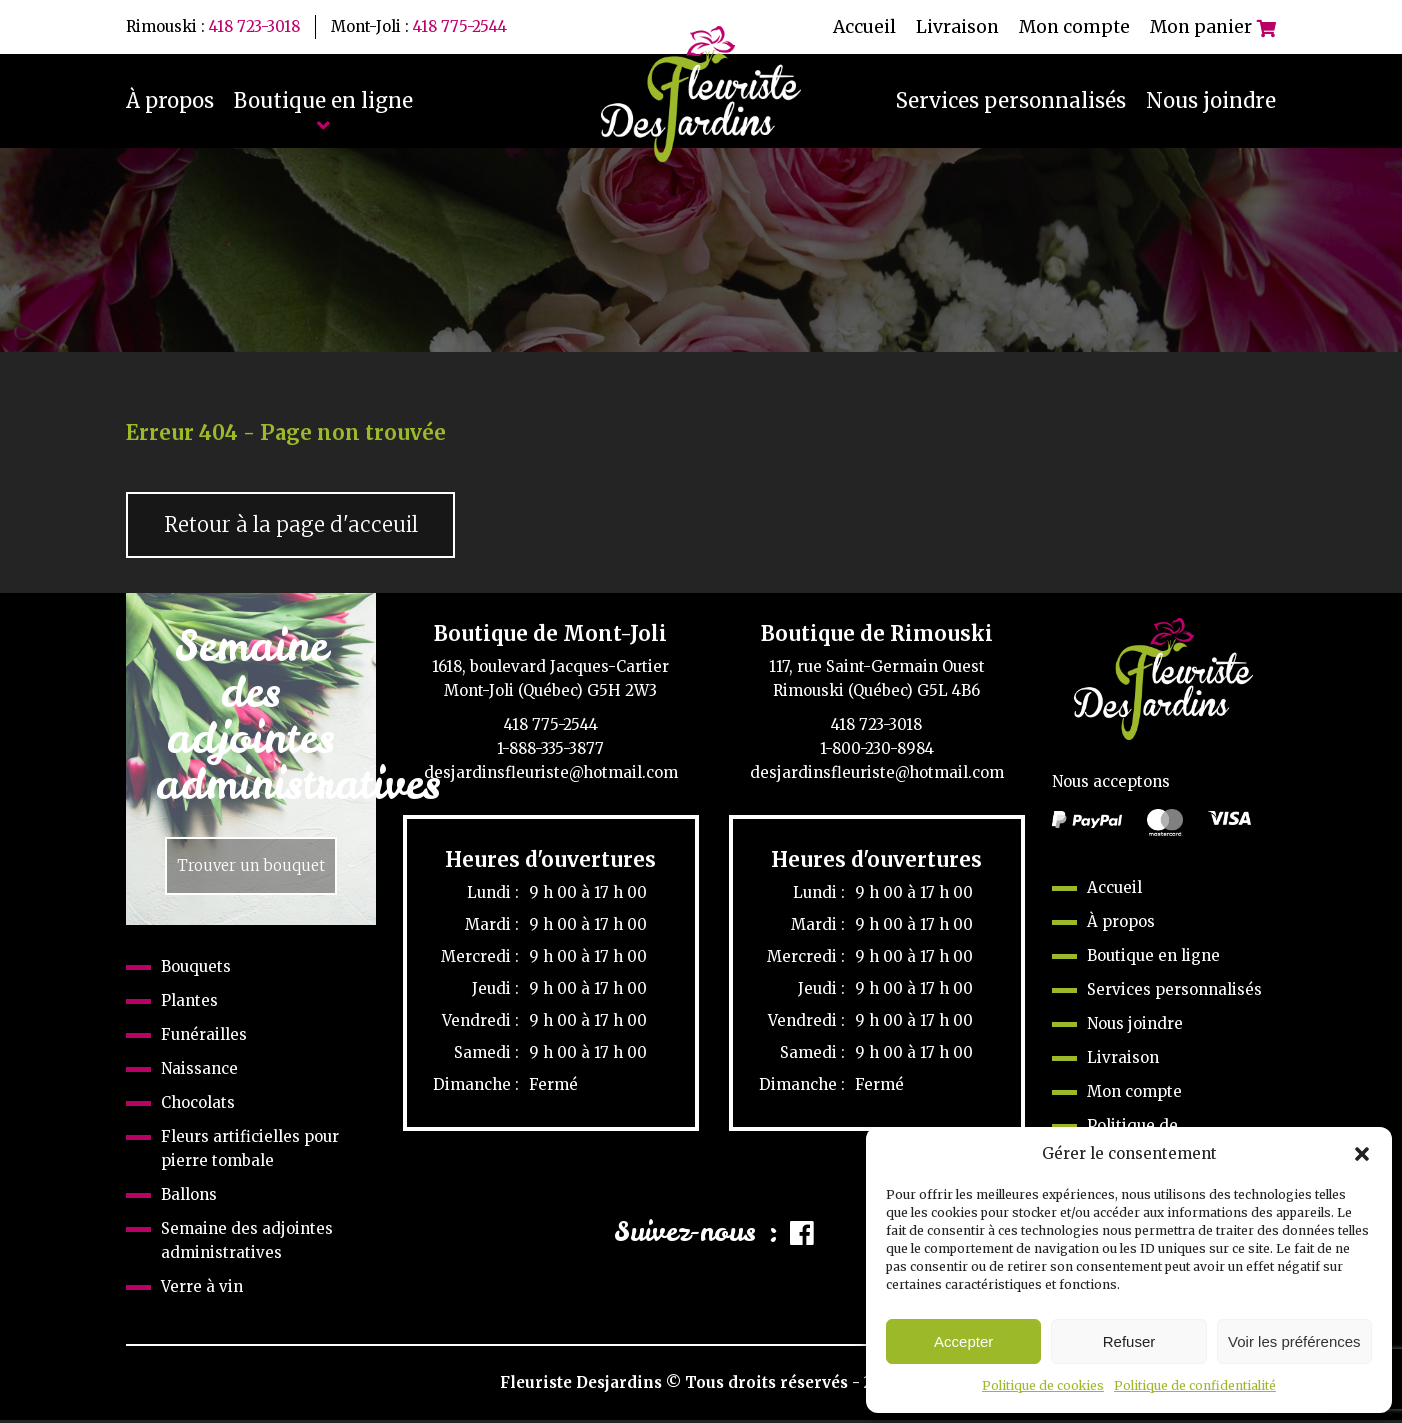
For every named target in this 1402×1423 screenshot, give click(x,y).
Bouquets (196, 969)
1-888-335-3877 (550, 750)
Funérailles (204, 1037)
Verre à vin (202, 1289)
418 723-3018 (254, 26)
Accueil (864, 27)
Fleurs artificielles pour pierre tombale (250, 1151)
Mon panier (1213, 27)
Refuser (1129, 1341)
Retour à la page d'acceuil (295, 526)
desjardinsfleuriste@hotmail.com (551, 774)
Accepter (963, 1341)
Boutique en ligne (323, 101)
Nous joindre (1211, 101)
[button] (1362, 1154)
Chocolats (198, 1105)
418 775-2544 (460, 26)
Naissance (199, 1071)
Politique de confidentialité (1195, 1385)
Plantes (189, 1003)
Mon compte (1074, 27)
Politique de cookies (1043, 1385)
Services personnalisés (1011, 101)
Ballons (189, 1197)
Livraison (957, 27)
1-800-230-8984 (877, 750)
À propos (170, 101)
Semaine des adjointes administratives (247, 1243)
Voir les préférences (1294, 1341)
